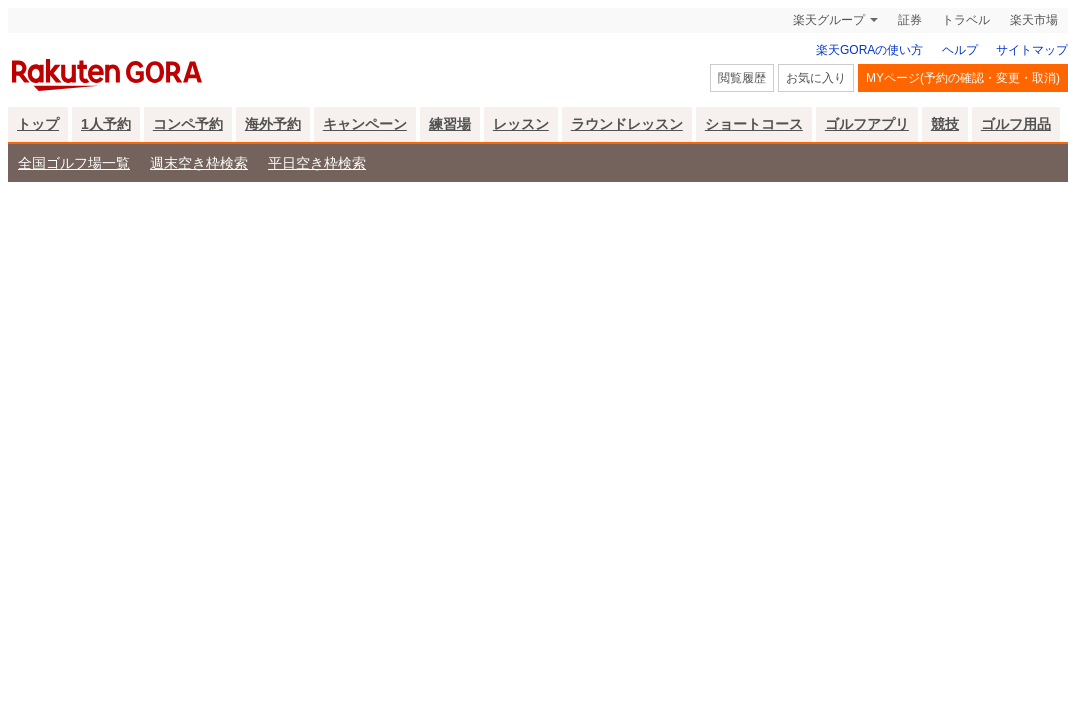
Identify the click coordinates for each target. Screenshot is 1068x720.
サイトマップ (1032, 50)
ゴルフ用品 (1016, 124)
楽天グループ (829, 20)
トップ (38, 124)
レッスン (521, 124)
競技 (945, 124)
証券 (910, 20)
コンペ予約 (188, 124)
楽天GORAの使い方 (869, 50)
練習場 (450, 124)
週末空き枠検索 (199, 163)
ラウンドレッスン (627, 124)
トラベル (966, 20)
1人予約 (106, 124)
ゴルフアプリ (867, 124)
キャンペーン (365, 124)
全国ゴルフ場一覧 (74, 163)
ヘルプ (960, 50)
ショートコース (754, 124)
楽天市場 (1034, 20)
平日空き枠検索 (317, 163)
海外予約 (273, 124)
